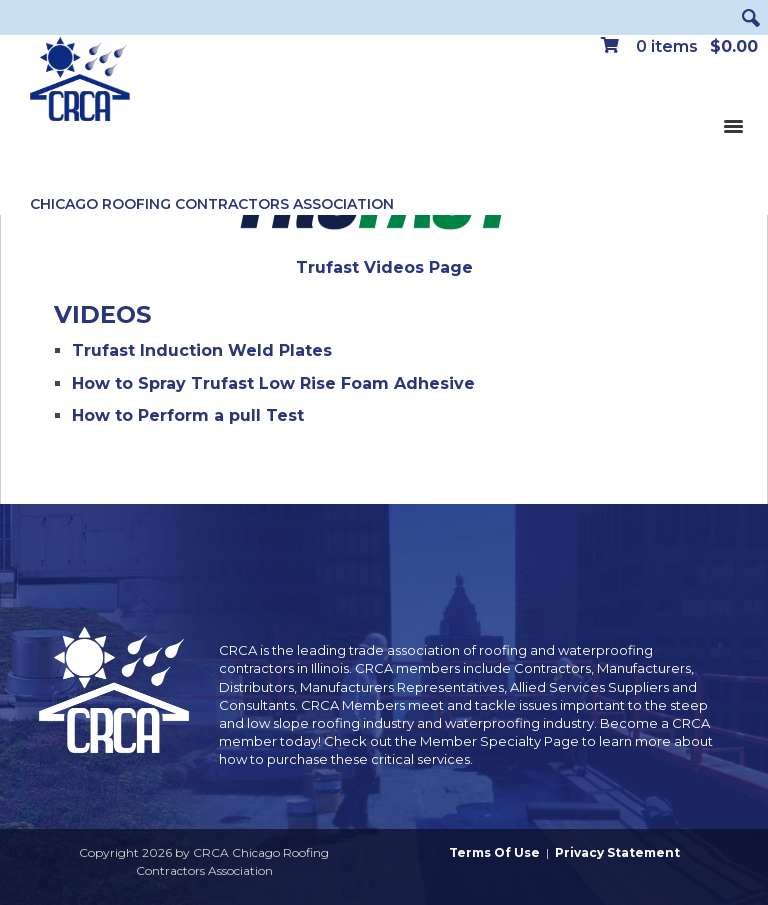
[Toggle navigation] (733, 125)
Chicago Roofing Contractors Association (212, 204)
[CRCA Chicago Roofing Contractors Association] (80, 80)
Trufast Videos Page (384, 267)
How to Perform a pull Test (188, 415)
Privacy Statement (617, 852)
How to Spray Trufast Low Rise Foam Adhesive (273, 383)
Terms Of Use (494, 852)
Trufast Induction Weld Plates (202, 350)
